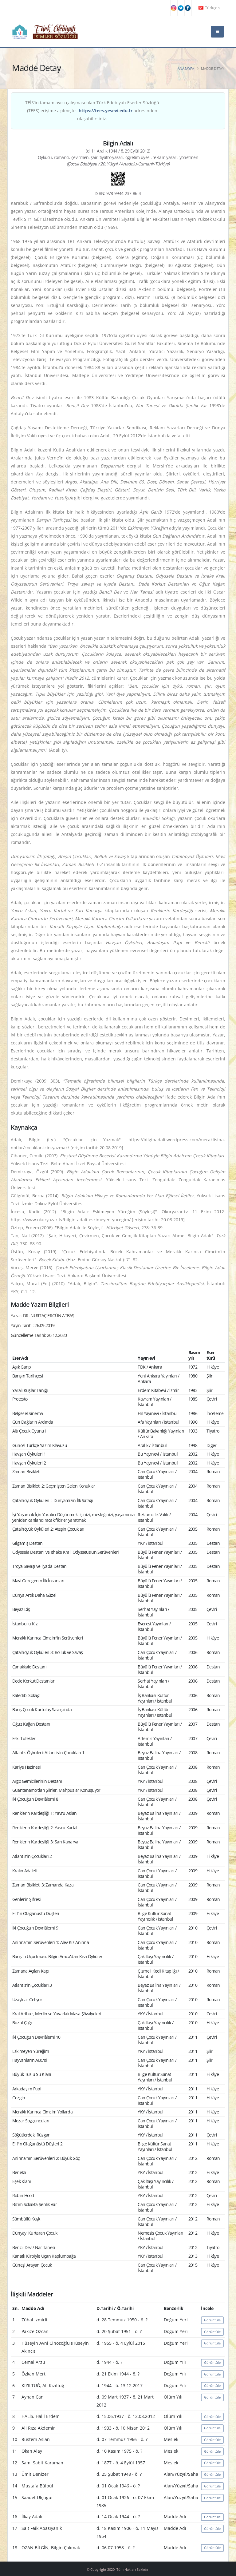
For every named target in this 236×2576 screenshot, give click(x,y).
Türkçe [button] (209, 7)
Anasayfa (186, 68)
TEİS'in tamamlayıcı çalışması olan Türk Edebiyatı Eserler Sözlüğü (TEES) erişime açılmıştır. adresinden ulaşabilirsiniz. (92, 110)
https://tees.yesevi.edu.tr (105, 110)
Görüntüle (212, 2320)
